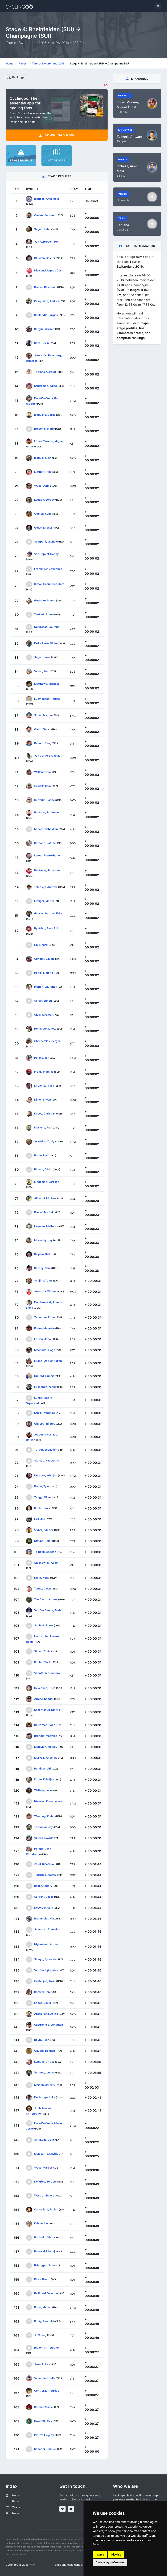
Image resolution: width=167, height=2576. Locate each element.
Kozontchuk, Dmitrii (47, 1709)
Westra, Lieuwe (44, 2195)
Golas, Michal (43, 527)
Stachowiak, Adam (46, 1562)
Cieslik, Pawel (43, 1014)
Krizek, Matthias (44, 1412)
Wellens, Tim (42, 772)
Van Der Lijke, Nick (46, 1970)
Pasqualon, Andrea (46, 300)
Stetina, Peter (43, 1540)
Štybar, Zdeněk (44, 1530)
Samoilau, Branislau (47, 1929)
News (15, 2513)
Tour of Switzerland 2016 (48, 63)
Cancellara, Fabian (46, 2209)
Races (23, 63)
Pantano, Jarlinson (46, 812)
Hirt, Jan (39, 1519)
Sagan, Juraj (42, 657)
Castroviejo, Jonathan (48, 2024)
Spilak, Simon (43, 1000)
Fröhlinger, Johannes (48, 568)
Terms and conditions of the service (75, 2564)
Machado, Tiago (44, 1350)
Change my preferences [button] (110, 2562)
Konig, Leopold (44, 2321)
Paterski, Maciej (44, 2251)
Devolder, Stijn (43, 1907)
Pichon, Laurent (44, 986)
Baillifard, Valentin (46, 2293)
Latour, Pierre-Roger (47, 855)
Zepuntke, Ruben (45, 1317)
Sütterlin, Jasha (44, 800)
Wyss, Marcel (43, 2167)
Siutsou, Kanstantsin (47, 1460)
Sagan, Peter (42, 229)
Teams (16, 2507)
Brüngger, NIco (44, 2265)
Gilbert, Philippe (44, 1423)
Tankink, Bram (43, 614)
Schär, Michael (43, 715)
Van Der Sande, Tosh (47, 1610)
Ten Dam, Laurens (46, 1599)
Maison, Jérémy (44, 2084)
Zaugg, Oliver (43, 1497)
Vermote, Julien (44, 2072)
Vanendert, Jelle (44, 2378)
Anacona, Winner (45, 1291)
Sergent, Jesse (44, 1896)
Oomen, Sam (42, 513)
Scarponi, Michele (46, 541)
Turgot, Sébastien (45, 1449)
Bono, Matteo (43, 2307)
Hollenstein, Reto (45, 1028)
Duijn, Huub (41, 1577)
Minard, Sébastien (46, 829)
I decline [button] (116, 2554)
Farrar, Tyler (42, 1486)
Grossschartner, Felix (48, 913)
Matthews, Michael (46, 683)
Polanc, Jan (41, 1057)
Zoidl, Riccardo (44, 1863)
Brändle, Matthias (45, 1735)
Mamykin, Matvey (45, 1746)
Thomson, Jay (43, 1827)
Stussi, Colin (42, 1651)
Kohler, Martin (43, 1662)
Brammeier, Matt (45, 1918)
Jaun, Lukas (42, 2364)
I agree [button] (100, 2554)
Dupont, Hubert (44, 1376)
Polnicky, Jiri (42, 1768)
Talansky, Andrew (46, 886)
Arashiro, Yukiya (45, 1141)
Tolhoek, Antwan (45, 1551)
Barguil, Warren (44, 328)
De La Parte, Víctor (46, 643)
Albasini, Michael (45, 1198)
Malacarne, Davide (46, 2153)
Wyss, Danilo (42, 485)
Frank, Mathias (44, 1071)
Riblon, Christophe (46, 2347)
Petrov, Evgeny (44, 2435)
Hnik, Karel (41, 944)
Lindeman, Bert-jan (46, 1181)
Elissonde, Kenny (45, 1386)
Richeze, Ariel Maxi (46, 198)
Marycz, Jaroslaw (45, 1757)
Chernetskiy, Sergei (47, 1041)
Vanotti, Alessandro (47, 1673)
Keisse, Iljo (41, 2223)
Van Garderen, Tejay (47, 755)
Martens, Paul (43, 1127)
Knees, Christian (45, 1113)
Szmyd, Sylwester (46, 1959)
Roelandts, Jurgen (46, 314)
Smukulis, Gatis (44, 2139)
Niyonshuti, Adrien (46, 1944)
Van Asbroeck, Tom (46, 241)
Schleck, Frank (43, 1625)
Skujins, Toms (43, 1280)
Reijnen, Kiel (42, 1254)
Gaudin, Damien (44, 2050)
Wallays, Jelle (43, 1790)
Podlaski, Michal (45, 2237)
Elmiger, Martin (44, 900)
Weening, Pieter (44, 1816)
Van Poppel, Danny (46, 554)
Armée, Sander (44, 1698)
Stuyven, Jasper (44, 258)
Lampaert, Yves (44, 2061)
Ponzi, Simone (43, 972)
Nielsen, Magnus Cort (48, 270)
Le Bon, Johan (43, 1339)
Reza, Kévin (41, 342)
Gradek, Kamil (43, 786)
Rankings (15, 77)
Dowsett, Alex (43, 2421)
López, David (42, 2002)
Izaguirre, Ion (43, 457)
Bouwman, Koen (44, 1724)
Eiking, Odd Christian (48, 1360)
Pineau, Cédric (43, 1169)
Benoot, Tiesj (42, 743)
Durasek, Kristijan (45, 1475)
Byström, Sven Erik (46, 928)
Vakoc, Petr (41, 671)
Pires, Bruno (42, 2279)
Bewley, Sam (42, 1268)
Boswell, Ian (42, 1992)
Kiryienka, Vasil (44, 1085)
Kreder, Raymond (45, 286)
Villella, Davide (43, 1838)
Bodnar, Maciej (44, 2407)
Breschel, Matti (44, 428)
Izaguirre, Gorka (44, 414)
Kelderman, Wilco (45, 385)
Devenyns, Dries (44, 1688)
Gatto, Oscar (42, 729)
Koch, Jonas (42, 1508)
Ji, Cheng (40, 2335)
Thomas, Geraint (45, 371)
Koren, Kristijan (44, 1779)
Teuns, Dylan (42, 1588)
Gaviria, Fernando (45, 215)
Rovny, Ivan (41, 2039)
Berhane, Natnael (45, 843)
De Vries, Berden (45, 2181)
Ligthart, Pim (42, 471)
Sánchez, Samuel (45, 2449)
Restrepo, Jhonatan (47, 870)
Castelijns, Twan (45, 1981)
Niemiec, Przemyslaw (48, 1801)
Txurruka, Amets (45, 1874)
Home (9, 63)
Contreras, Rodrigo (46, 2390)
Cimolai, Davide (44, 958)
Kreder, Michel (43, 1212)
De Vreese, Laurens (46, 626)
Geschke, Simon (44, 600)
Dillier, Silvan (42, 1099)
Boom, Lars (41, 1155)
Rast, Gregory (43, 1885)
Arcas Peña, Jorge (46, 2013)
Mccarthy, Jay (43, 1240)
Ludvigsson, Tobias (47, 698)
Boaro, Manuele (44, 1328)
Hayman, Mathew (45, 1226)
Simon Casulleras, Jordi (49, 583)
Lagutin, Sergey (44, 499)
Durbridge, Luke (44, 2097)
